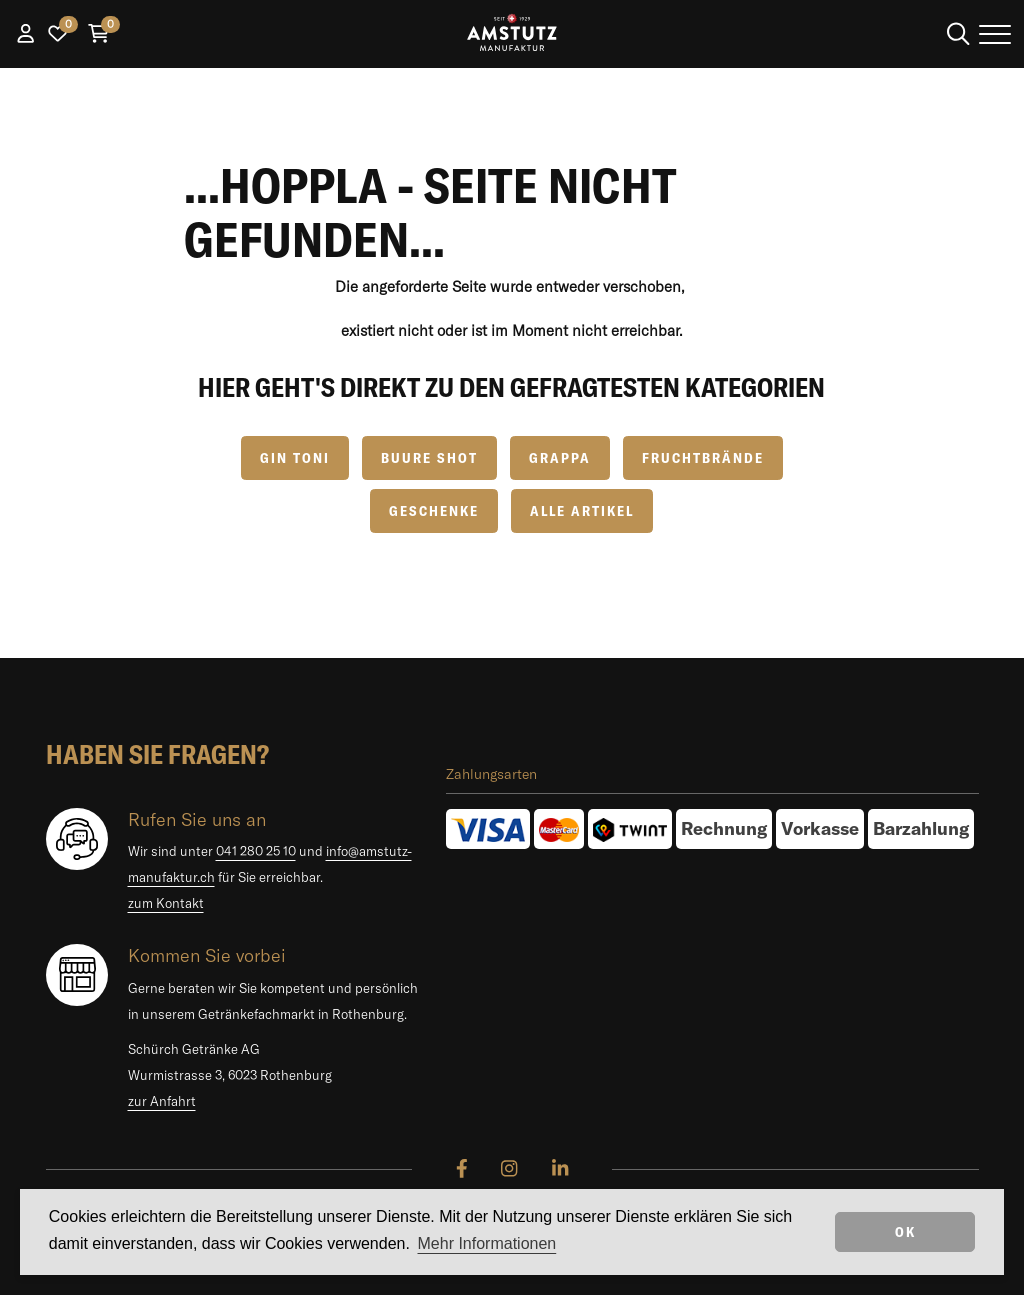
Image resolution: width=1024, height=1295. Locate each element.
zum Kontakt (166, 903)
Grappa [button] (560, 458)
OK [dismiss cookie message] (905, 1232)
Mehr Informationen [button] (487, 1243)
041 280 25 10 (256, 851)
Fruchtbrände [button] (703, 458)
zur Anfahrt (162, 1101)
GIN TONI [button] (295, 458)
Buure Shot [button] (429, 458)
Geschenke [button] (434, 511)
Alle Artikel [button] (582, 511)
